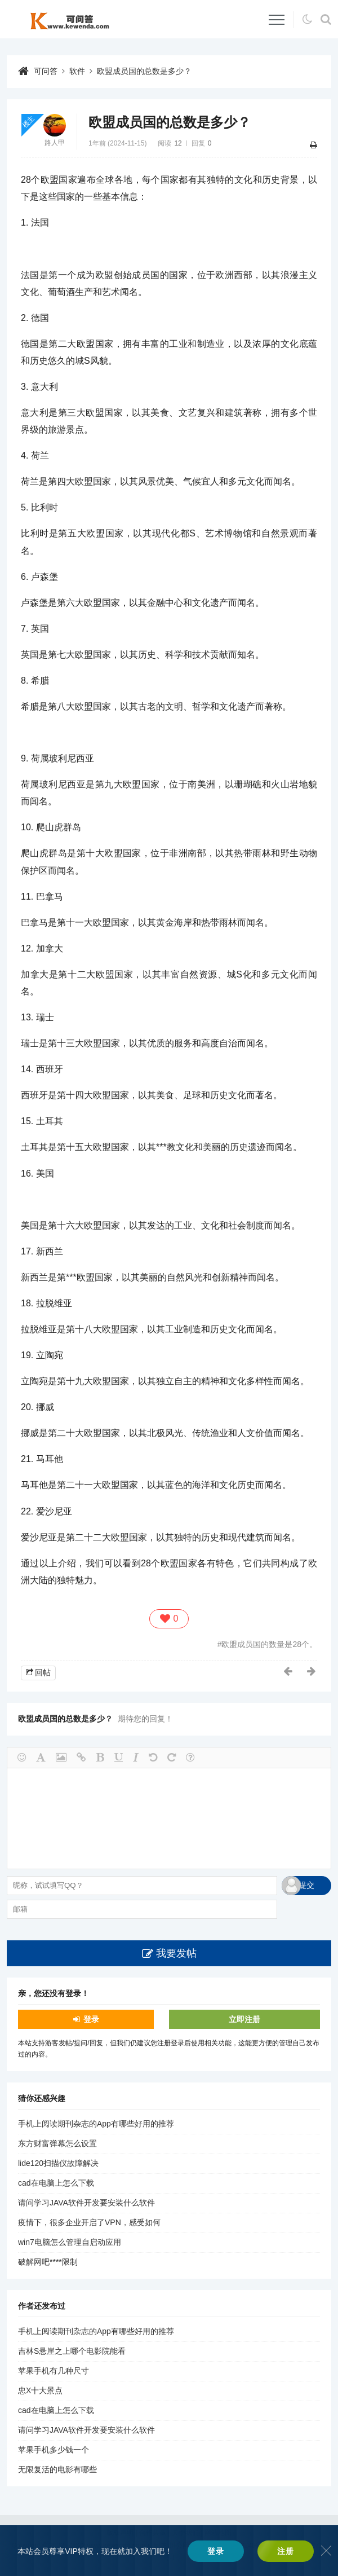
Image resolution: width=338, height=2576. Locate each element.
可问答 (45, 71)
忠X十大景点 (40, 2390)
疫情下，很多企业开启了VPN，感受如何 (89, 2222)
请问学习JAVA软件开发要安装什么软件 (86, 2202)
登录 (91, 2019)
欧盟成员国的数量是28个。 (269, 1644)
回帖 (43, 1672)
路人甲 (55, 143)
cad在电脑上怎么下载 (56, 2182)
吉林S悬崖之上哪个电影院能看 (72, 2350)
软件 (77, 71)
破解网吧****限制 (48, 2261)
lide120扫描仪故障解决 (58, 2163)
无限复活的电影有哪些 (57, 2469)
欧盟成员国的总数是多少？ (144, 71)
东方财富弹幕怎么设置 (57, 2143)
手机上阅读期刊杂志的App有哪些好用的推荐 (96, 2123)
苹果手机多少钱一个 (53, 2449)
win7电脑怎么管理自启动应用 (69, 2242)
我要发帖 (176, 1953)
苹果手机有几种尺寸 (53, 2370)
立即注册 (244, 2019)
